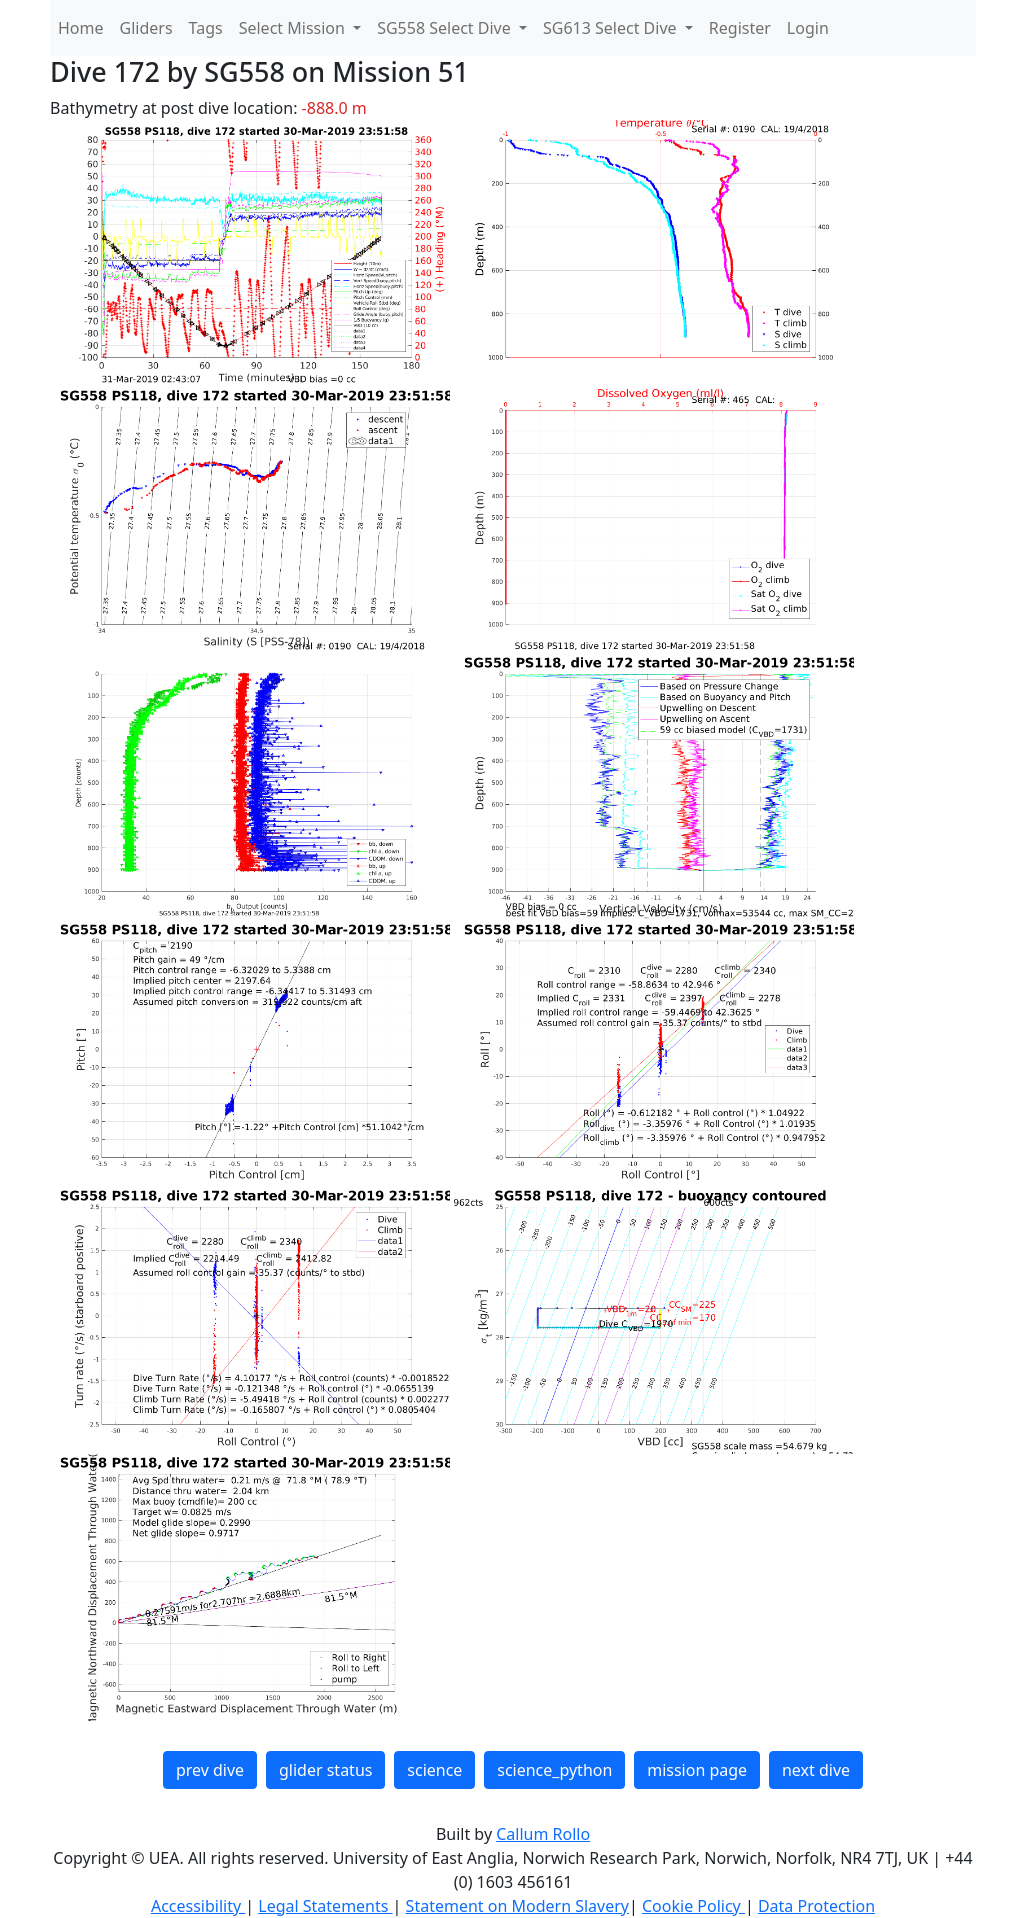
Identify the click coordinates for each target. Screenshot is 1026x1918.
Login (808, 28)
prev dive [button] (210, 1770)
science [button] (434, 1770)
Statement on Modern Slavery (517, 1906)
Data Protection (816, 1906)
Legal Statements (325, 1906)
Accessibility (198, 1906)
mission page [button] (697, 1770)
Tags (206, 28)
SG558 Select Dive (446, 28)
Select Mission (294, 28)
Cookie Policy (693, 1906)
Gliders (146, 28)
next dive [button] (816, 1770)
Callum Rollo (543, 1834)
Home (81, 28)
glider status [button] (325, 1770)
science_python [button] (554, 1770)
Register (740, 28)
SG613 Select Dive (612, 28)
